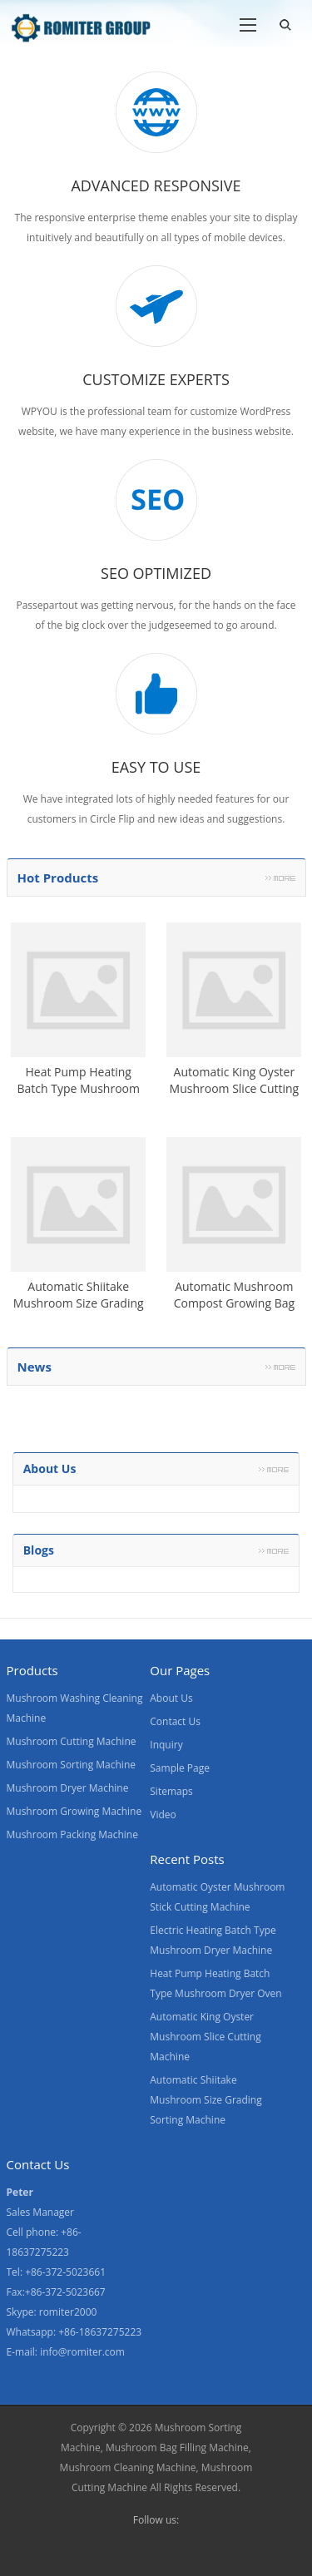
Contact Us (175, 1721)
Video (163, 1814)
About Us (171, 1698)
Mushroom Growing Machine (74, 1811)
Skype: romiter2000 (52, 2312)
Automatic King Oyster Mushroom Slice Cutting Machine (205, 2037)
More (280, 877)
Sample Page (180, 1768)
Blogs (38, 1550)
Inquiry (166, 1745)
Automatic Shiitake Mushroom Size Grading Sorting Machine (205, 2100)
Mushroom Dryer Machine (68, 1788)
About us (50, 1468)
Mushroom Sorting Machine (71, 1765)
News (34, 1366)
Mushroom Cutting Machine (71, 1741)
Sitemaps (171, 1791)
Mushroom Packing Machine (72, 1834)
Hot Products (58, 877)
